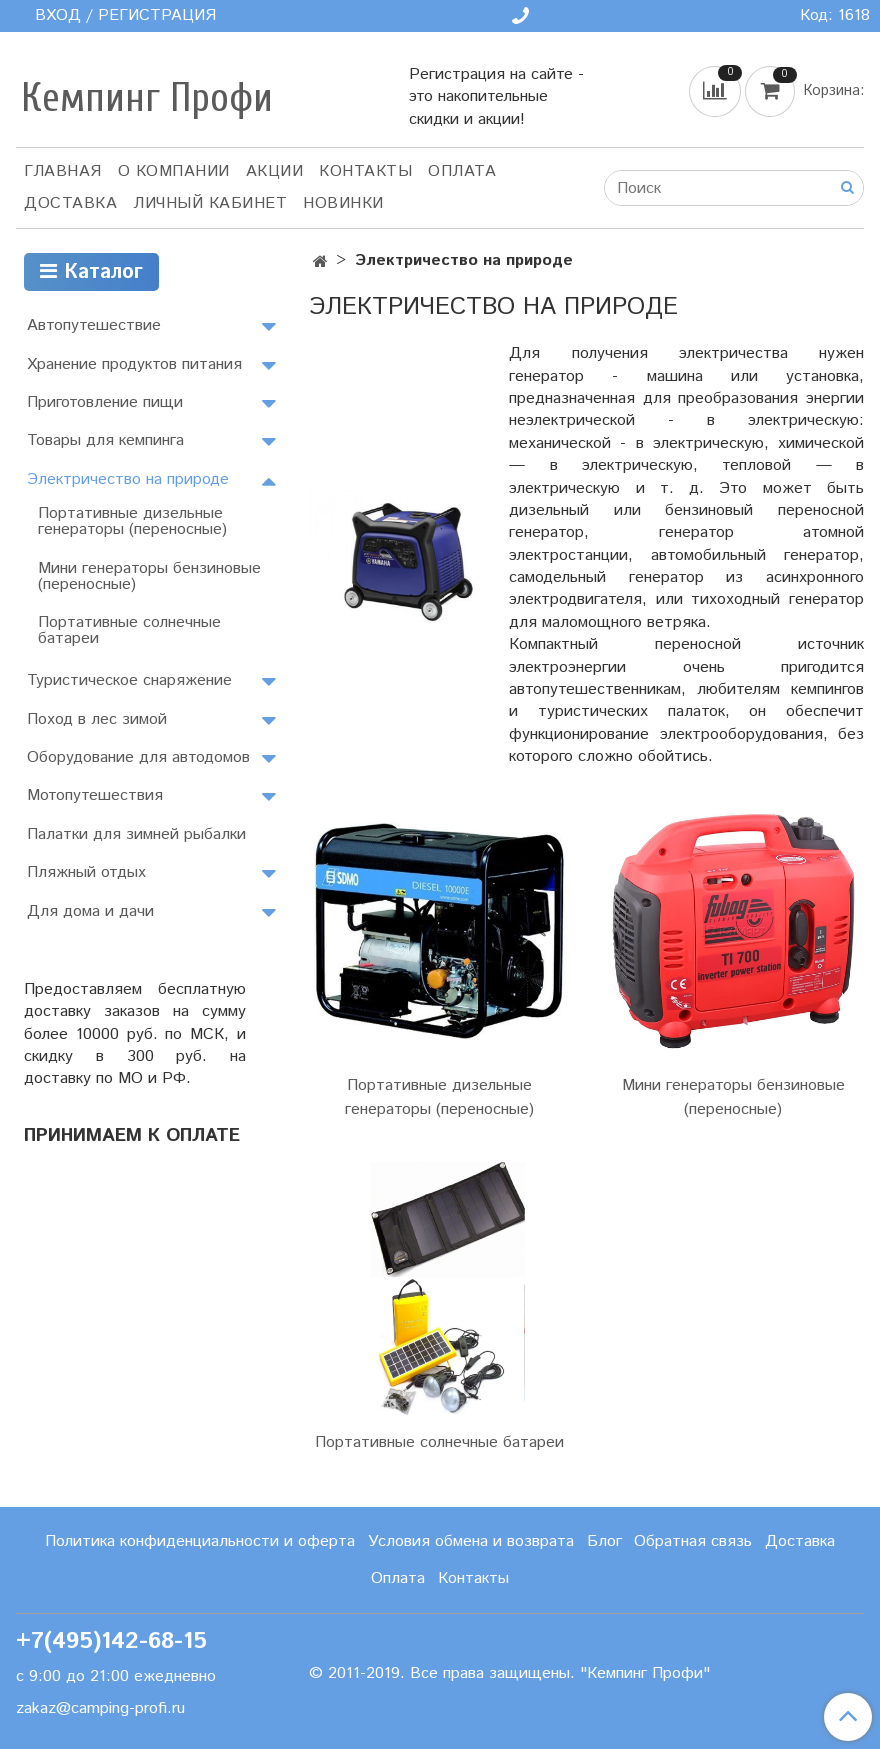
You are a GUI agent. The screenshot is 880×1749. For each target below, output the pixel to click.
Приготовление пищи (105, 402)
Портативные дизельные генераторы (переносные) (439, 1097)
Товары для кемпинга (105, 440)
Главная (63, 171)
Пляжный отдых (86, 872)
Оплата (462, 171)
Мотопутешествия (95, 795)
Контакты (365, 171)
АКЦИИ (275, 171)
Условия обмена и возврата (471, 1541)
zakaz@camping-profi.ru (100, 1708)
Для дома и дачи (90, 911)
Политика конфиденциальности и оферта (200, 1541)
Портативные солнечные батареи (439, 1442)
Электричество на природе (128, 479)
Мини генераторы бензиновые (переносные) (733, 1097)
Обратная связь (693, 1541)
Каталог (91, 272)
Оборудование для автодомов (138, 757)
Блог (604, 1541)
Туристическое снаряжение (129, 680)
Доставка (70, 203)
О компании (174, 171)
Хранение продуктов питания (134, 364)
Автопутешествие (94, 325)
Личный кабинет (210, 203)
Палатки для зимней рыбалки (136, 834)
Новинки (343, 203)
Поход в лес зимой (97, 719)
